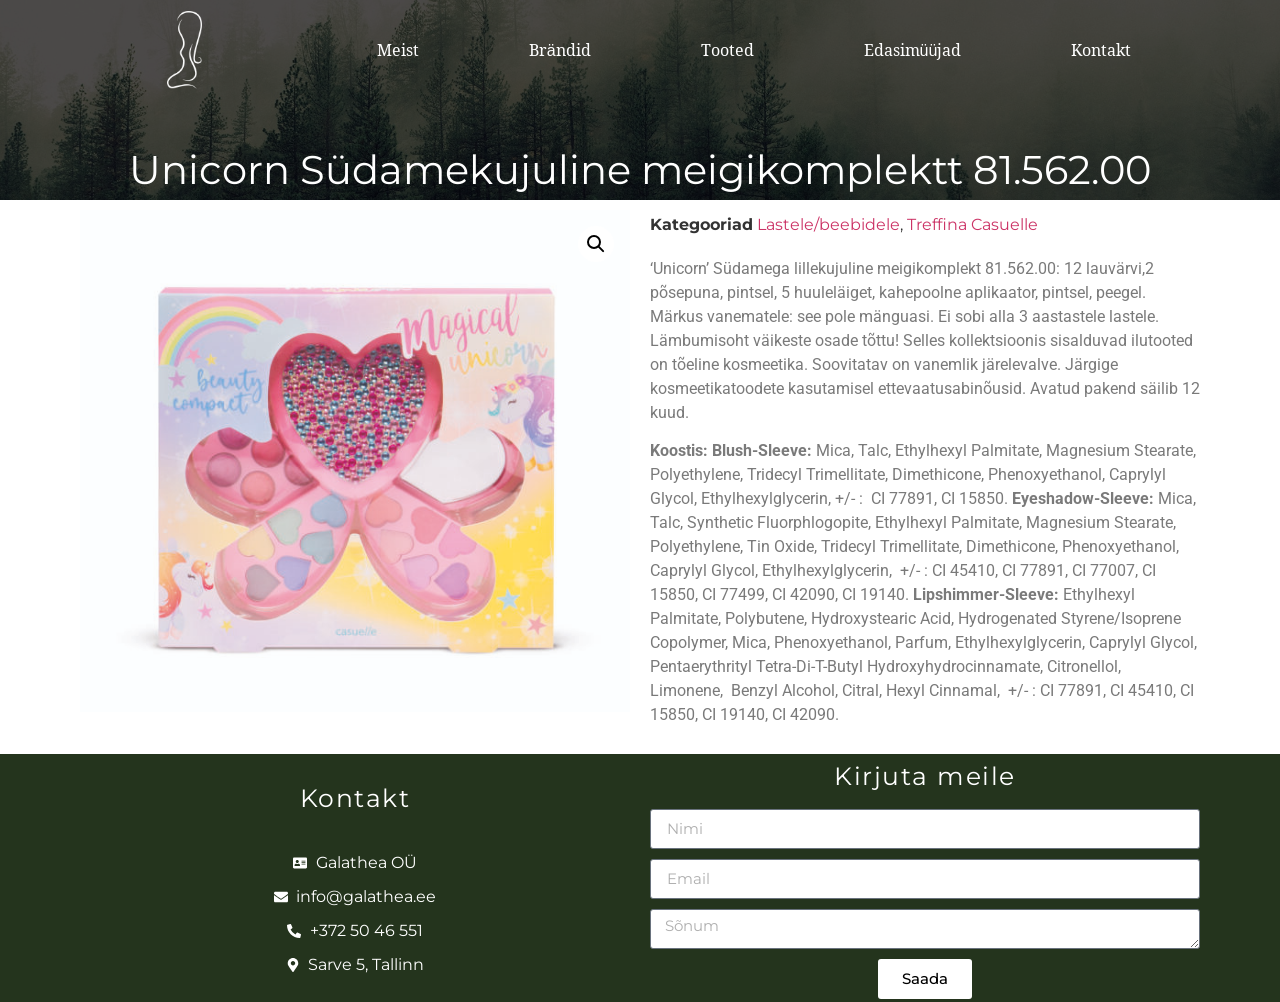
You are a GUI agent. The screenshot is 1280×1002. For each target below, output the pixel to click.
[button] (596, 244)
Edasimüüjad (913, 50)
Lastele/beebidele (828, 224)
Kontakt (1101, 50)
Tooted (727, 50)
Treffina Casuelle (972, 224)
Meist (398, 50)
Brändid (560, 50)
